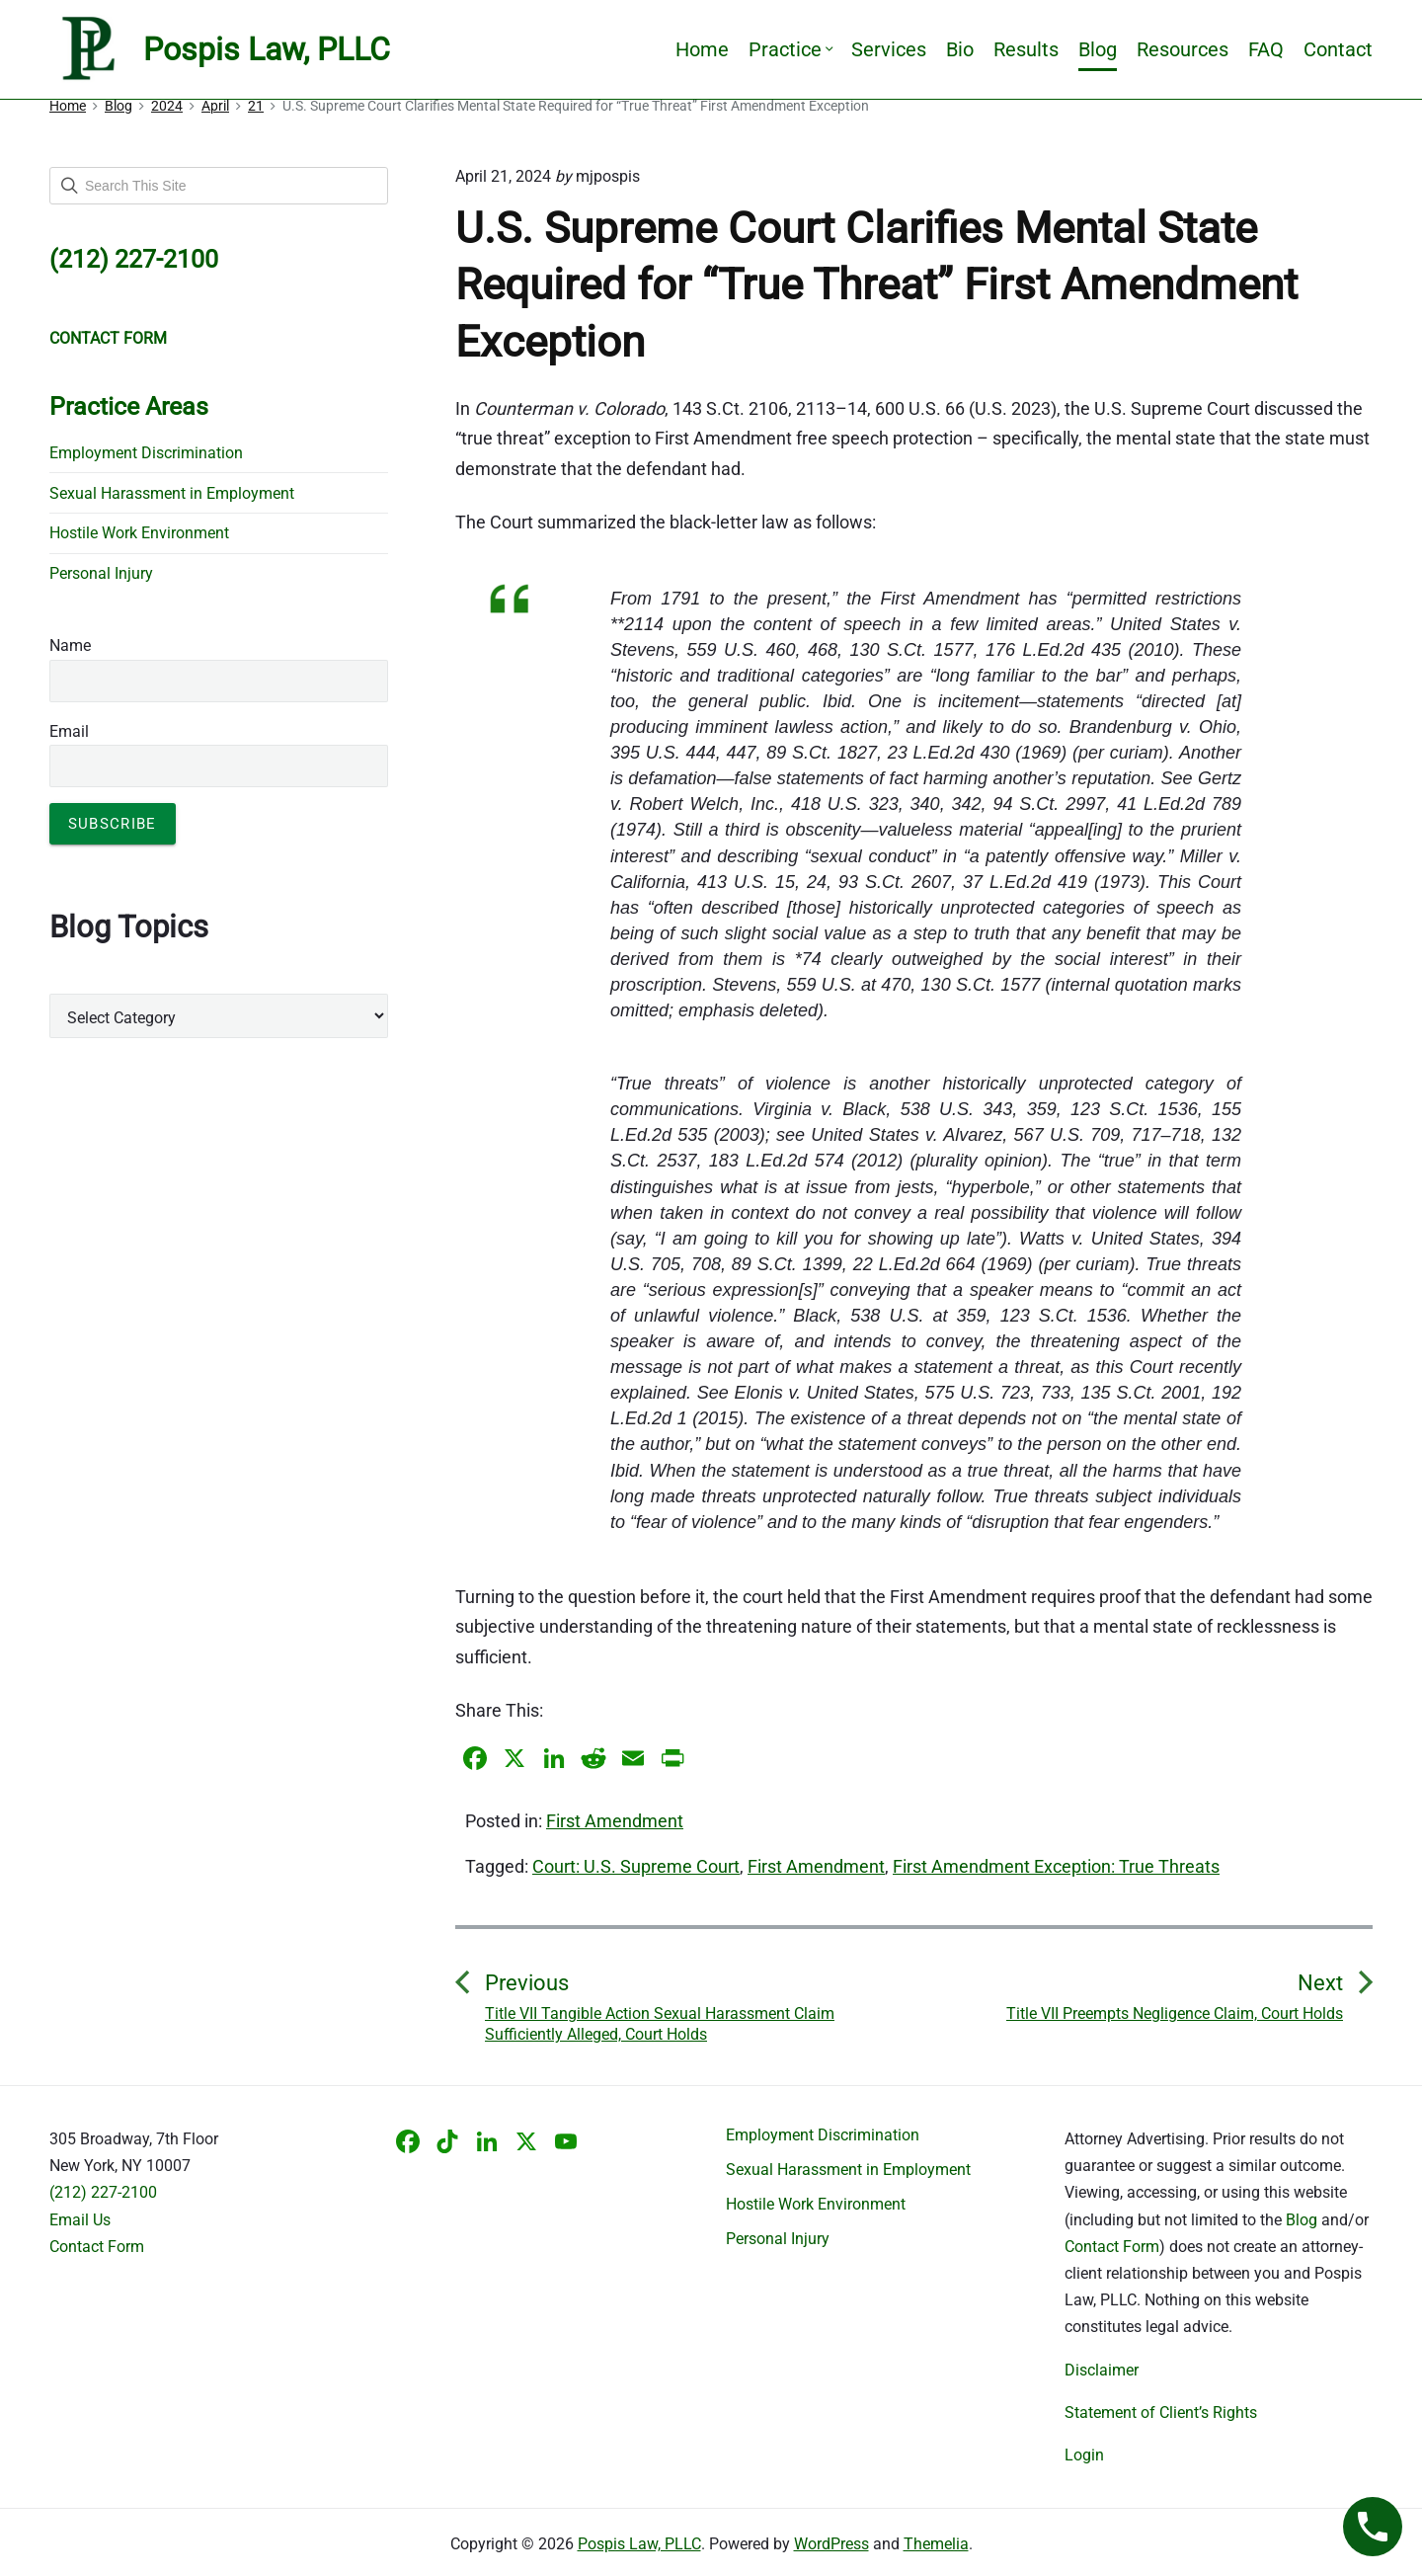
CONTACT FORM (108, 338)
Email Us (80, 2220)
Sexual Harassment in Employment (171, 493)
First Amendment (614, 1821)
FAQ (1266, 49)
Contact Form (96, 2246)
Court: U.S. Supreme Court (636, 1866)
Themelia (936, 2544)
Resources (1182, 49)
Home (702, 49)
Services (888, 49)
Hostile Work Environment (139, 532)
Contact (1338, 49)
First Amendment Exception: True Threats (1056, 1866)
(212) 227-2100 (103, 2192)
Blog (1097, 49)
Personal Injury (101, 573)
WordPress (831, 2544)
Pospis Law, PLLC (639, 2544)
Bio (960, 49)
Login (1084, 2455)
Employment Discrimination (146, 452)
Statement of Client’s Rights (1161, 2412)
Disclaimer (1102, 2370)
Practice (790, 49)
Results (1026, 49)
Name (70, 645)
